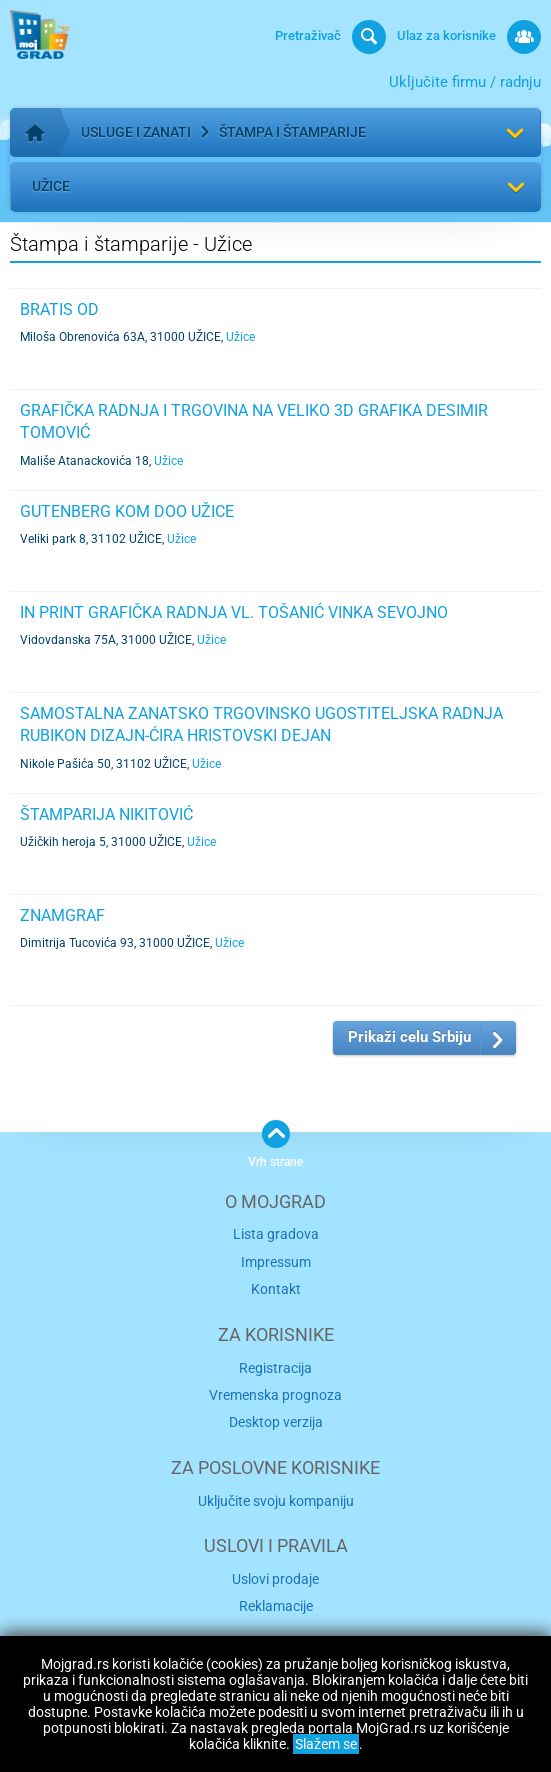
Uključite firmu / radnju (465, 82)
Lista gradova (276, 1234)
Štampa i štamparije (292, 132)
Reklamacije (276, 1606)
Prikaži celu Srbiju (409, 1037)
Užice (51, 186)
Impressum (276, 1262)
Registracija (275, 1368)
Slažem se (326, 1744)
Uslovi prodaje (275, 1579)
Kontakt (276, 1289)
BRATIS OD (59, 309)
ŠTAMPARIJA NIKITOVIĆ (106, 814)
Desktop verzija (276, 1422)
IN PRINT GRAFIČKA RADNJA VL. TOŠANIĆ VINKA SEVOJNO (234, 612)
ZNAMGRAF (62, 915)
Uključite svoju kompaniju (276, 1501)
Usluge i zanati (136, 132)
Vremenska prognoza (275, 1395)
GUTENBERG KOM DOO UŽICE (127, 511)
